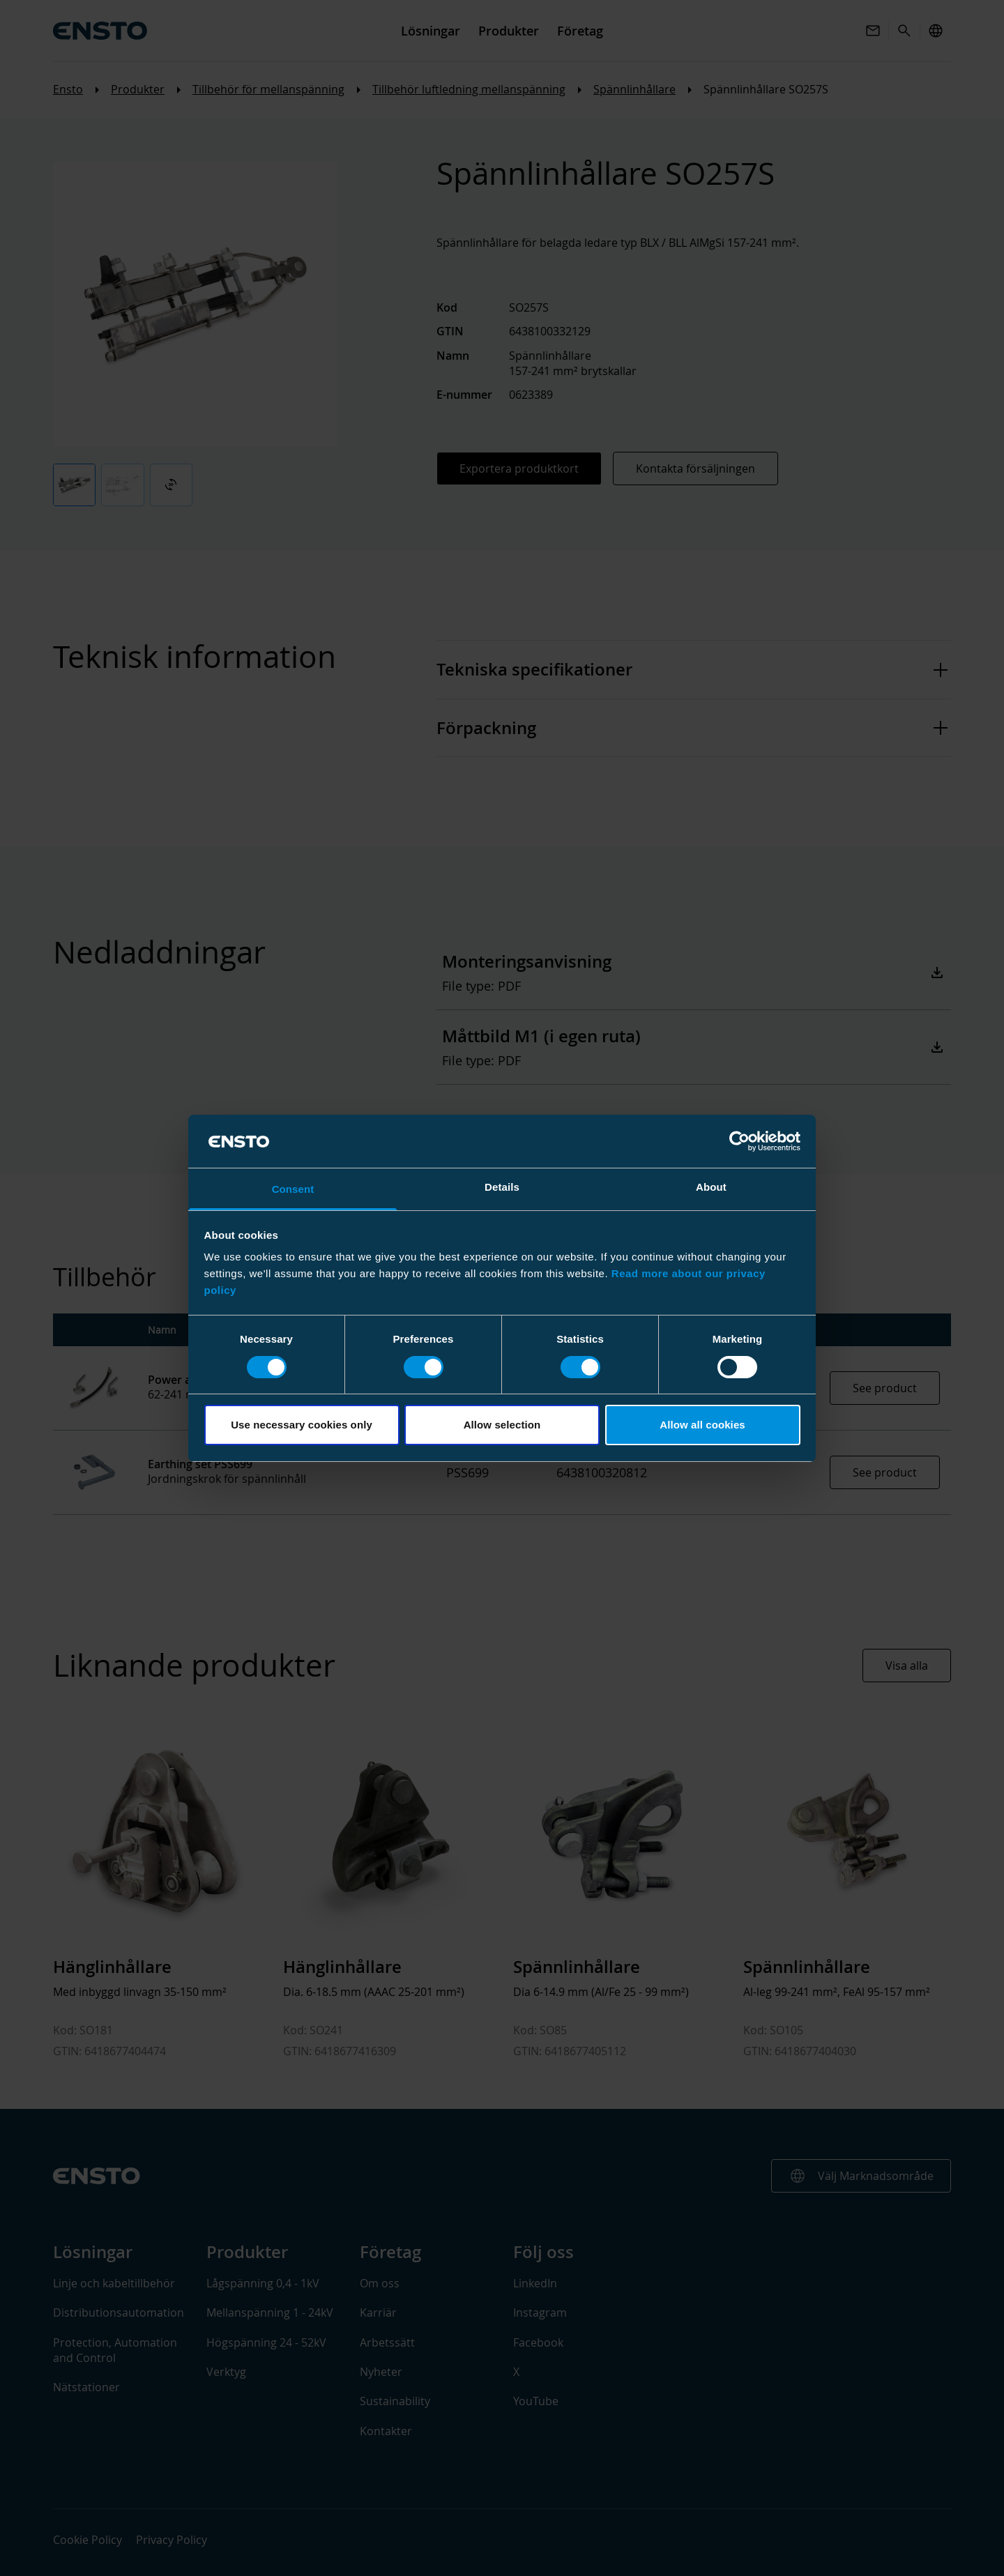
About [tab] (711, 1187)
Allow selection (502, 1425)
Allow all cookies (702, 1425)
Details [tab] (502, 1187)
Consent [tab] (293, 1189)
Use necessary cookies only (301, 1425)
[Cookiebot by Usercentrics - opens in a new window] (739, 1141)
